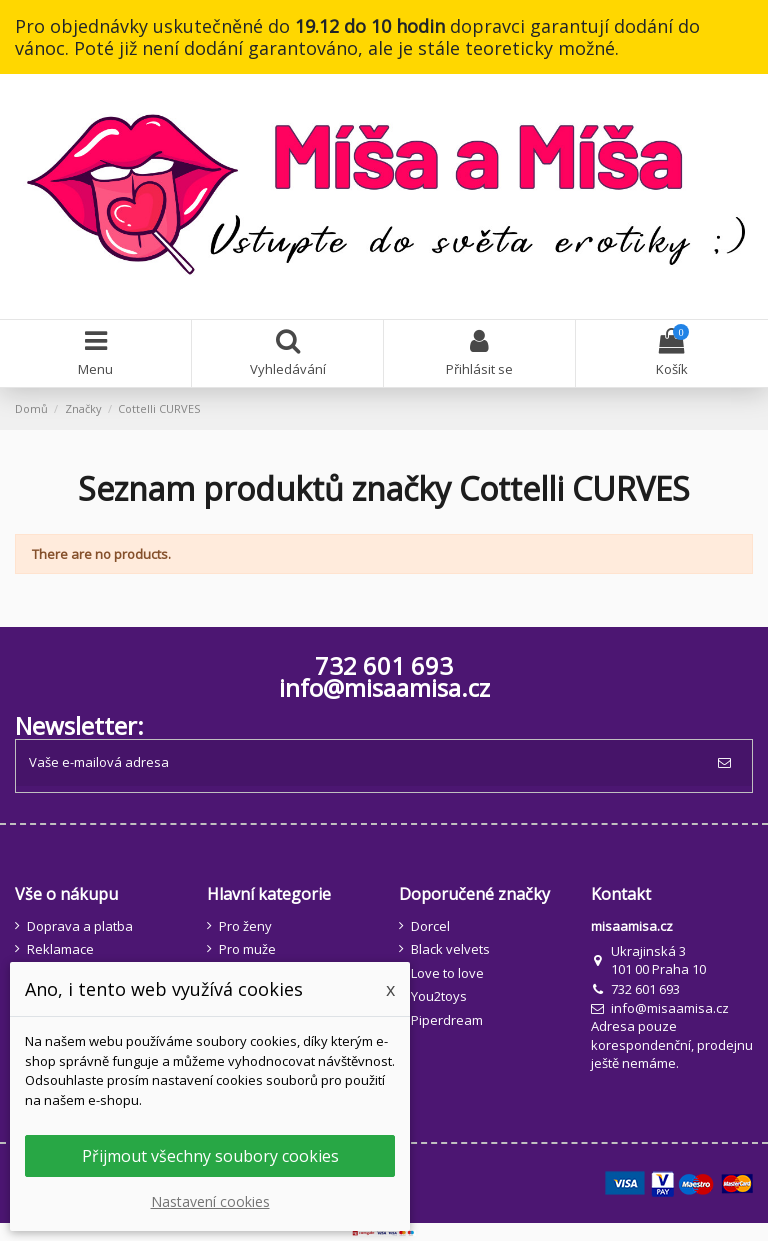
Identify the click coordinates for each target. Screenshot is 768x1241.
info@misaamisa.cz (384, 687)
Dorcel (430, 926)
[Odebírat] (728, 763)
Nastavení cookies (210, 1201)
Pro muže (247, 949)
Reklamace (60, 949)
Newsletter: (79, 725)
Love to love (447, 973)
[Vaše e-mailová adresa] (360, 763)
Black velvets (450, 949)
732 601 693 (645, 989)
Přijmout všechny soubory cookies (210, 1156)
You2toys (439, 996)
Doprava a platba (80, 926)
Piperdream (447, 1020)
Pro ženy (245, 926)
